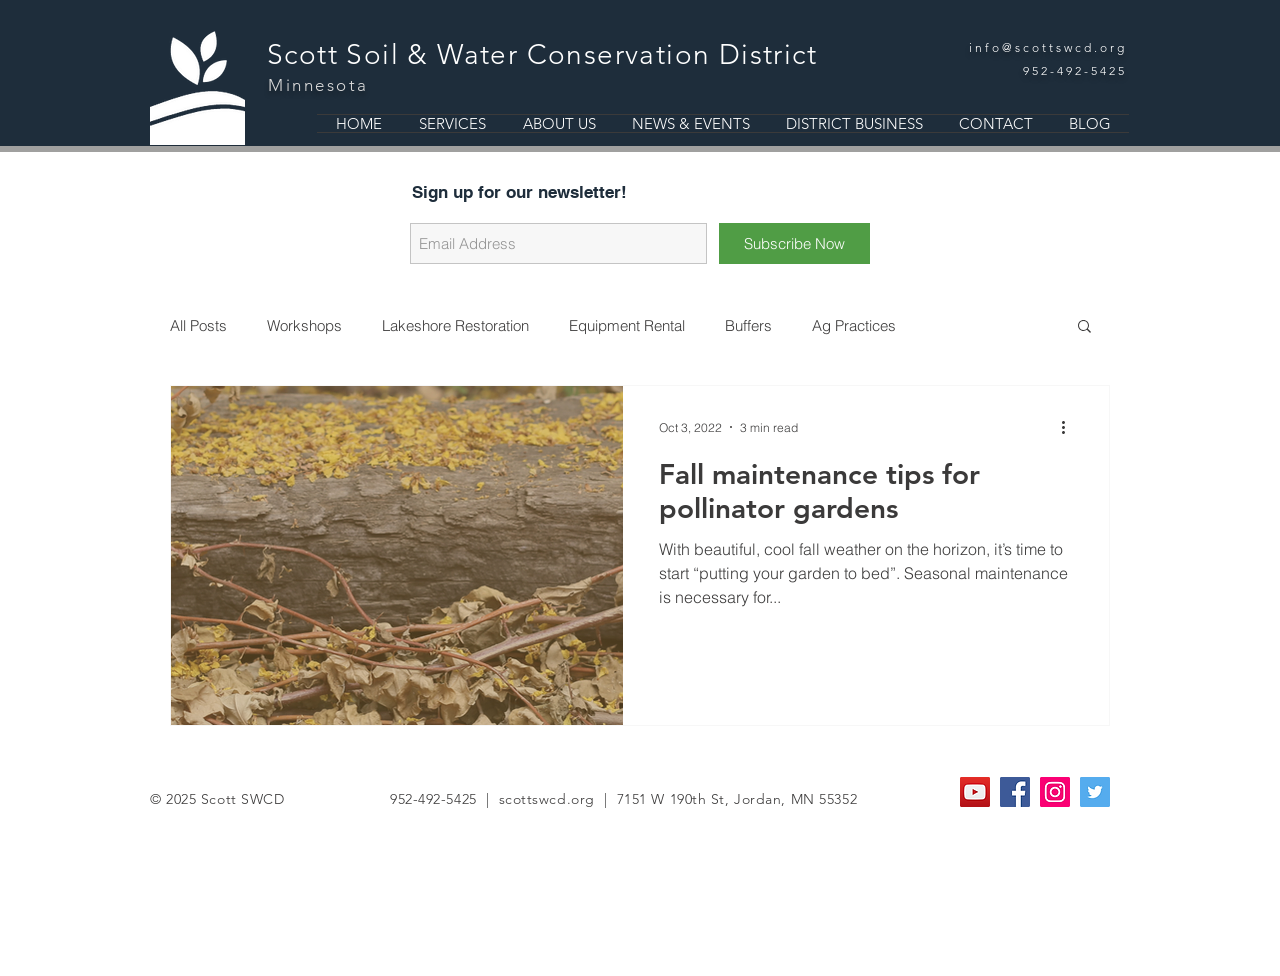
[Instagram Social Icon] (1055, 792)
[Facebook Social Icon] (1015, 792)
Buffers (748, 325)
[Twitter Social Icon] (1095, 792)
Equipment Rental (627, 325)
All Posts (198, 325)
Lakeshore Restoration (455, 325)
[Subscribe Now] (794, 243)
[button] (1084, 327)
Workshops (304, 325)
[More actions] (1070, 427)
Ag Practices (854, 325)
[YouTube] (975, 792)
